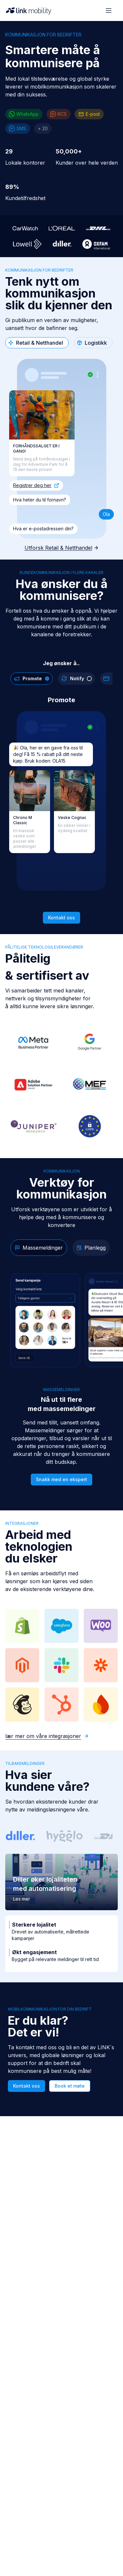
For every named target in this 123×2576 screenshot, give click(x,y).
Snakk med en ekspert (61, 1479)
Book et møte (70, 2086)
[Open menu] (109, 10)
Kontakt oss (61, 917)
